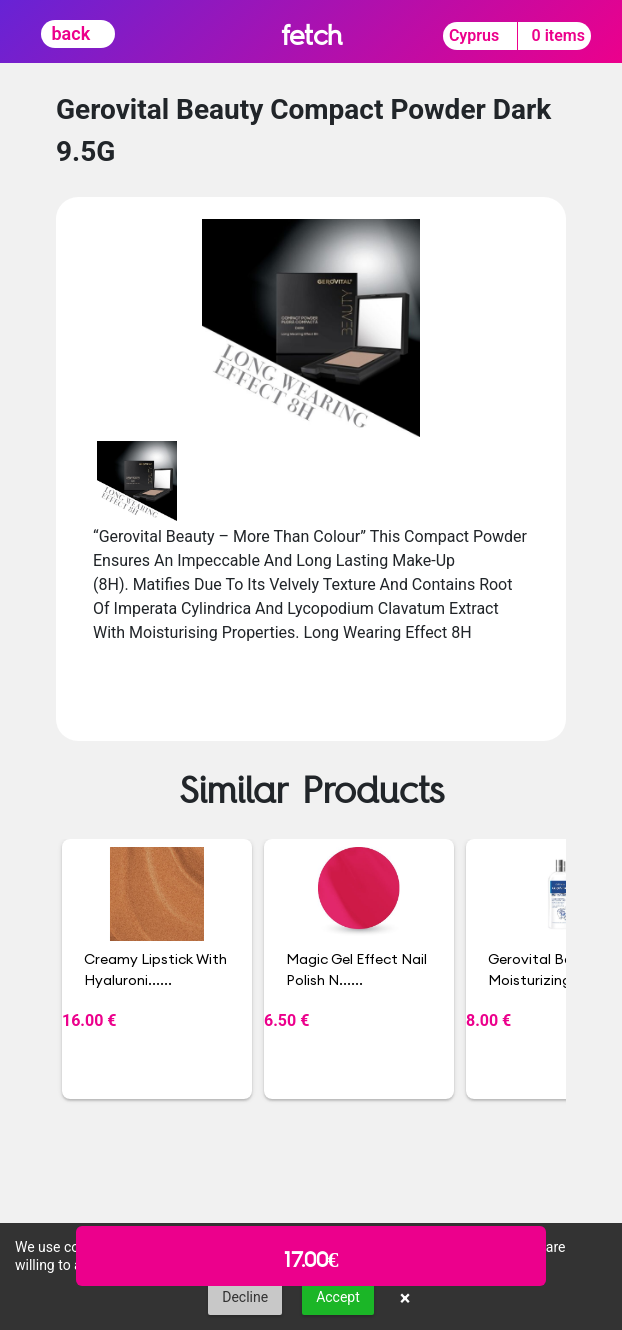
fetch (311, 34)
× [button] (405, 1298)
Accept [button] (338, 1297)
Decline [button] (245, 1297)
